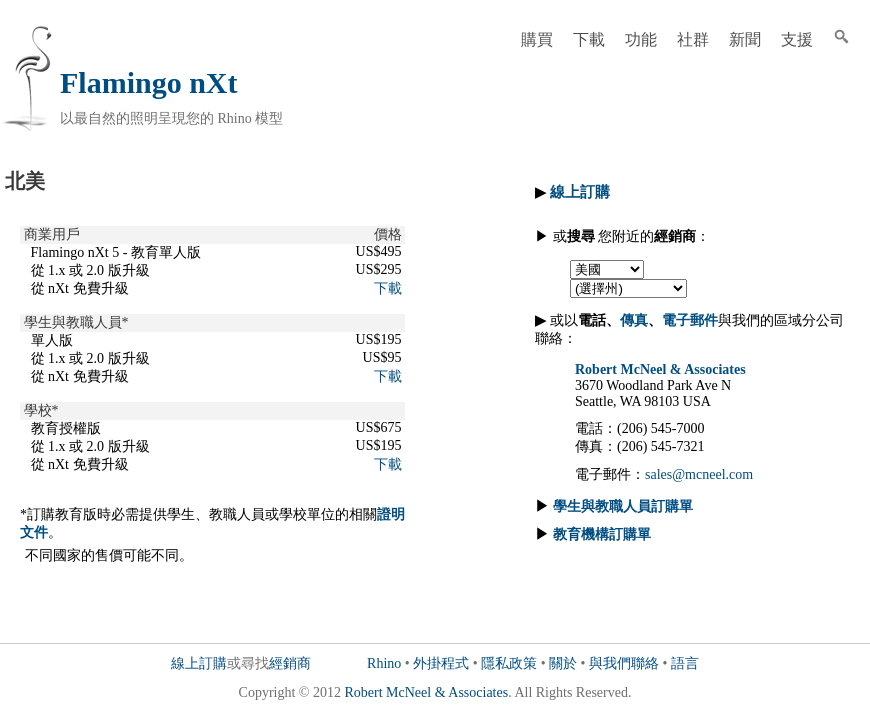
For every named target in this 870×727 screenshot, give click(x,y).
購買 (537, 39)
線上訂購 (199, 663)
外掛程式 (441, 663)
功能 (641, 39)
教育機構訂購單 (602, 534)
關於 (563, 663)
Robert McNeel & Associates (660, 369)
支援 (797, 39)
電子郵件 (690, 320)
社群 (693, 39)
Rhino (384, 663)
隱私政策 (509, 663)
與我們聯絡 (624, 663)
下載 (589, 39)
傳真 (634, 320)
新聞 (745, 39)
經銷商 (290, 663)
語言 (685, 663)
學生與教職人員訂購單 (623, 506)
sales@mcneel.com (699, 474)
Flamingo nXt (149, 82)
